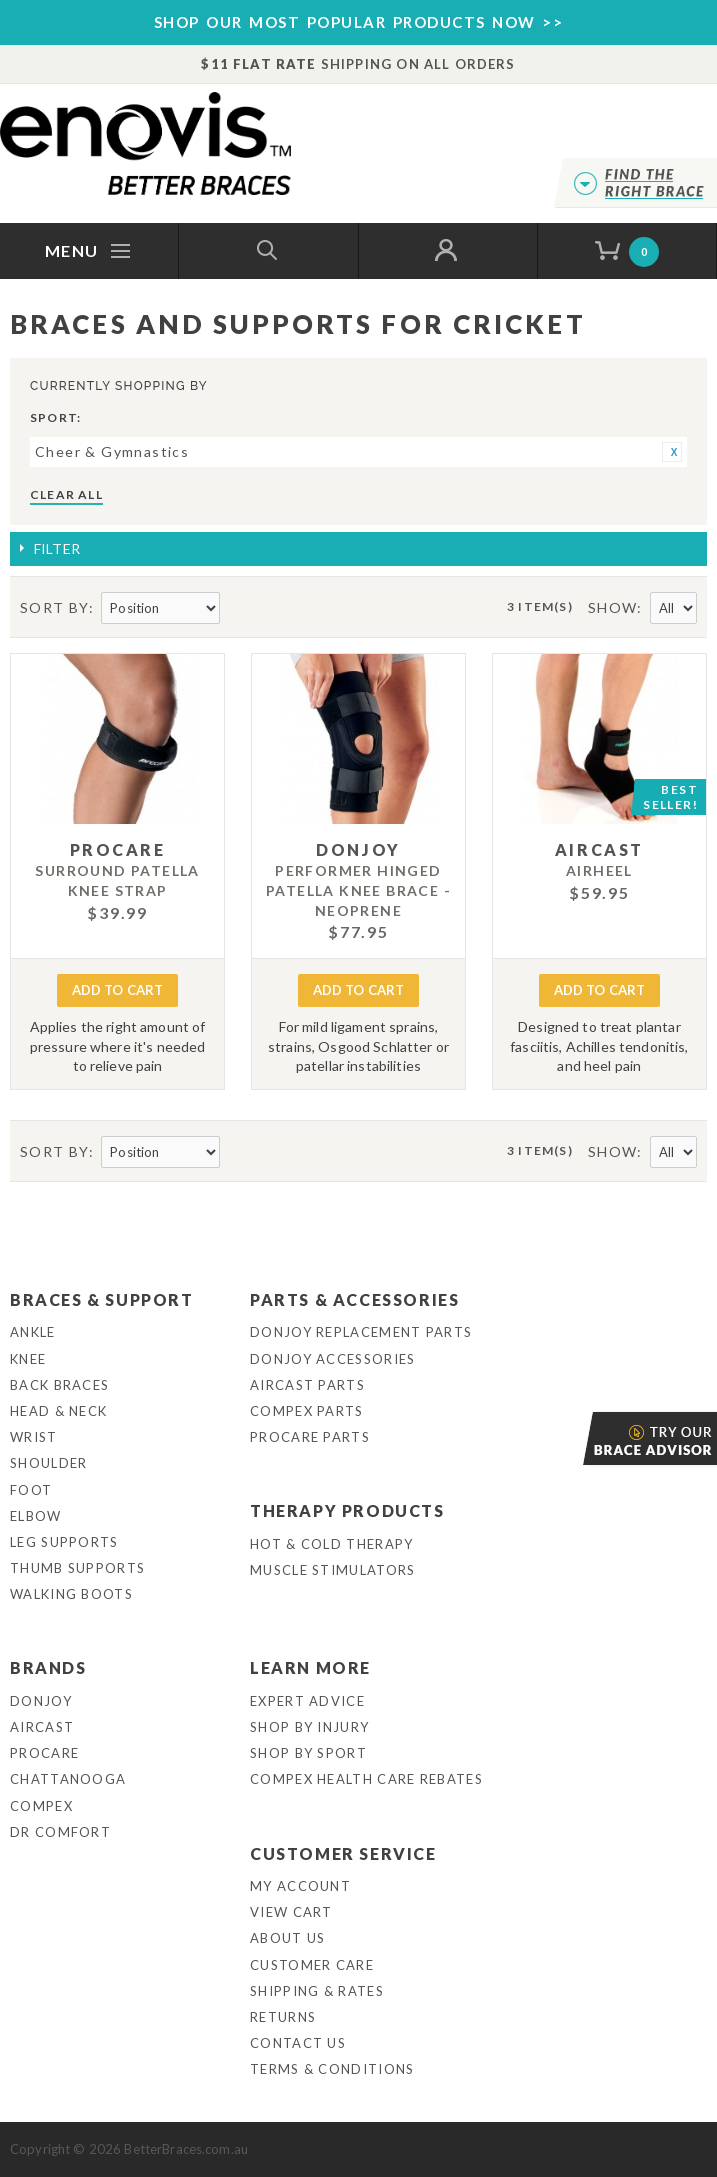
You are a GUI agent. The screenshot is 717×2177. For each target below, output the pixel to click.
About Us (287, 1938)
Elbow (36, 1516)
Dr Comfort (60, 1832)
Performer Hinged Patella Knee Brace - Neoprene (358, 890)
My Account (300, 1886)
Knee (28, 1359)
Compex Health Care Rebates (366, 1779)
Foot (31, 1490)
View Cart (291, 1912)
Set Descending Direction (238, 609)
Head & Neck (58, 1411)
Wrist (34, 1437)
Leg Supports (64, 1542)
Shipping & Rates (317, 1991)
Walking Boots (71, 1594)
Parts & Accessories (354, 1299)
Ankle (33, 1332)
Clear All (66, 494)
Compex (41, 1806)
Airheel (599, 870)
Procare (44, 1753)
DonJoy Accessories (332, 1359)
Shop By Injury (309, 1727)
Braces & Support (102, 1299)
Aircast (42, 1727)
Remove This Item (672, 452)
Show (613, 607)
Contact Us (298, 2043)
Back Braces (59, 1385)
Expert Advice (307, 1701)
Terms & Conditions (332, 2069)
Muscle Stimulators (332, 1570)
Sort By (54, 607)
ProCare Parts (310, 1437)
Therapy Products (347, 1510)
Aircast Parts (307, 1385)
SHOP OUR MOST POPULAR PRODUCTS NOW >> (359, 22)
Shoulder (48, 1463)
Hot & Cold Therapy (331, 1544)
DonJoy (41, 1701)
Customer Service (343, 1853)
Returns (283, 2017)
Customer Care (312, 1965)
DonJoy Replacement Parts (361, 1332)
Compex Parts (307, 1411)
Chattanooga (68, 1779)
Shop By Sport (308, 1753)
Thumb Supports (77, 1568)
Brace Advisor (585, 1438)
